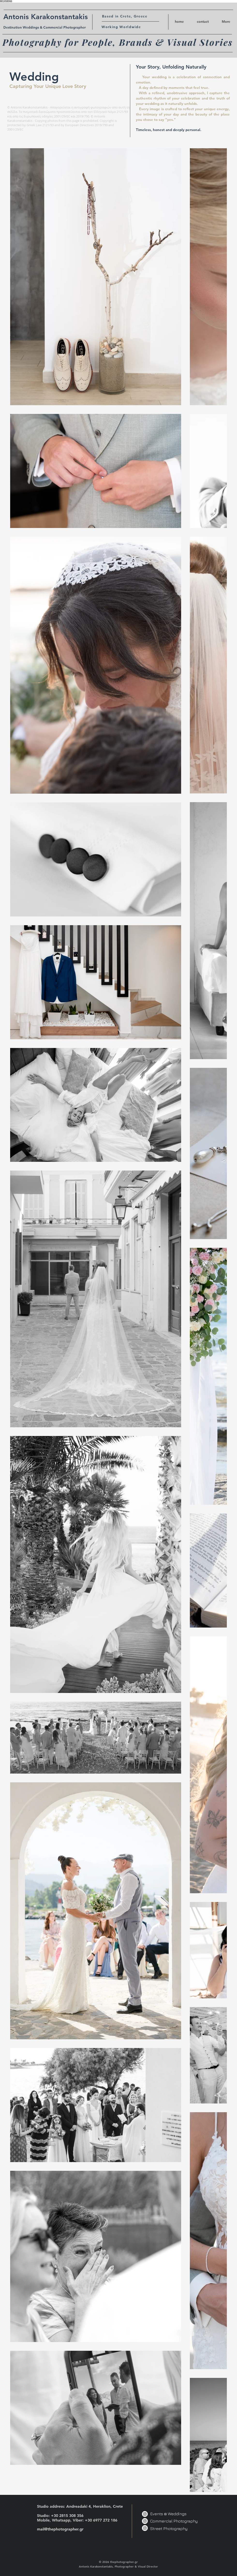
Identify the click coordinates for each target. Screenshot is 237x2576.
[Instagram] (145, 2514)
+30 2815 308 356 (67, 2515)
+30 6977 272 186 (101, 2520)
